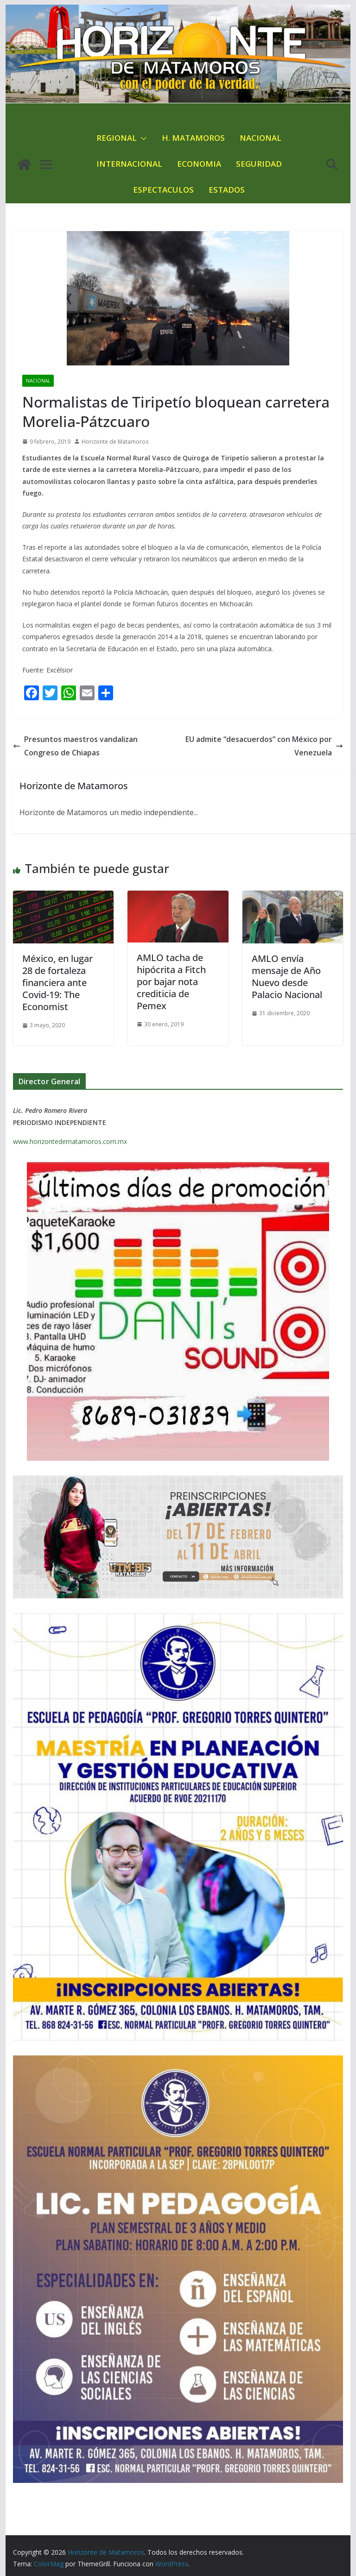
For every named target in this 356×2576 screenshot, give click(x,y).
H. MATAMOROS (193, 137)
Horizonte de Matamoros (115, 442)
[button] (142, 138)
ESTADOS (227, 189)
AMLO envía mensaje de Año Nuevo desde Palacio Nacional (287, 976)
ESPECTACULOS (163, 189)
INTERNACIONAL (129, 163)
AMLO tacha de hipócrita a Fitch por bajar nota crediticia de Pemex (171, 981)
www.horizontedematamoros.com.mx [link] (70, 1141)
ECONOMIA (199, 163)
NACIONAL (260, 137)
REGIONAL (116, 137)
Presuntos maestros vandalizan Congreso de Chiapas (75, 746)
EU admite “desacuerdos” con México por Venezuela (264, 746)
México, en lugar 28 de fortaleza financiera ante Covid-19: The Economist (57, 982)
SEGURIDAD (259, 163)
